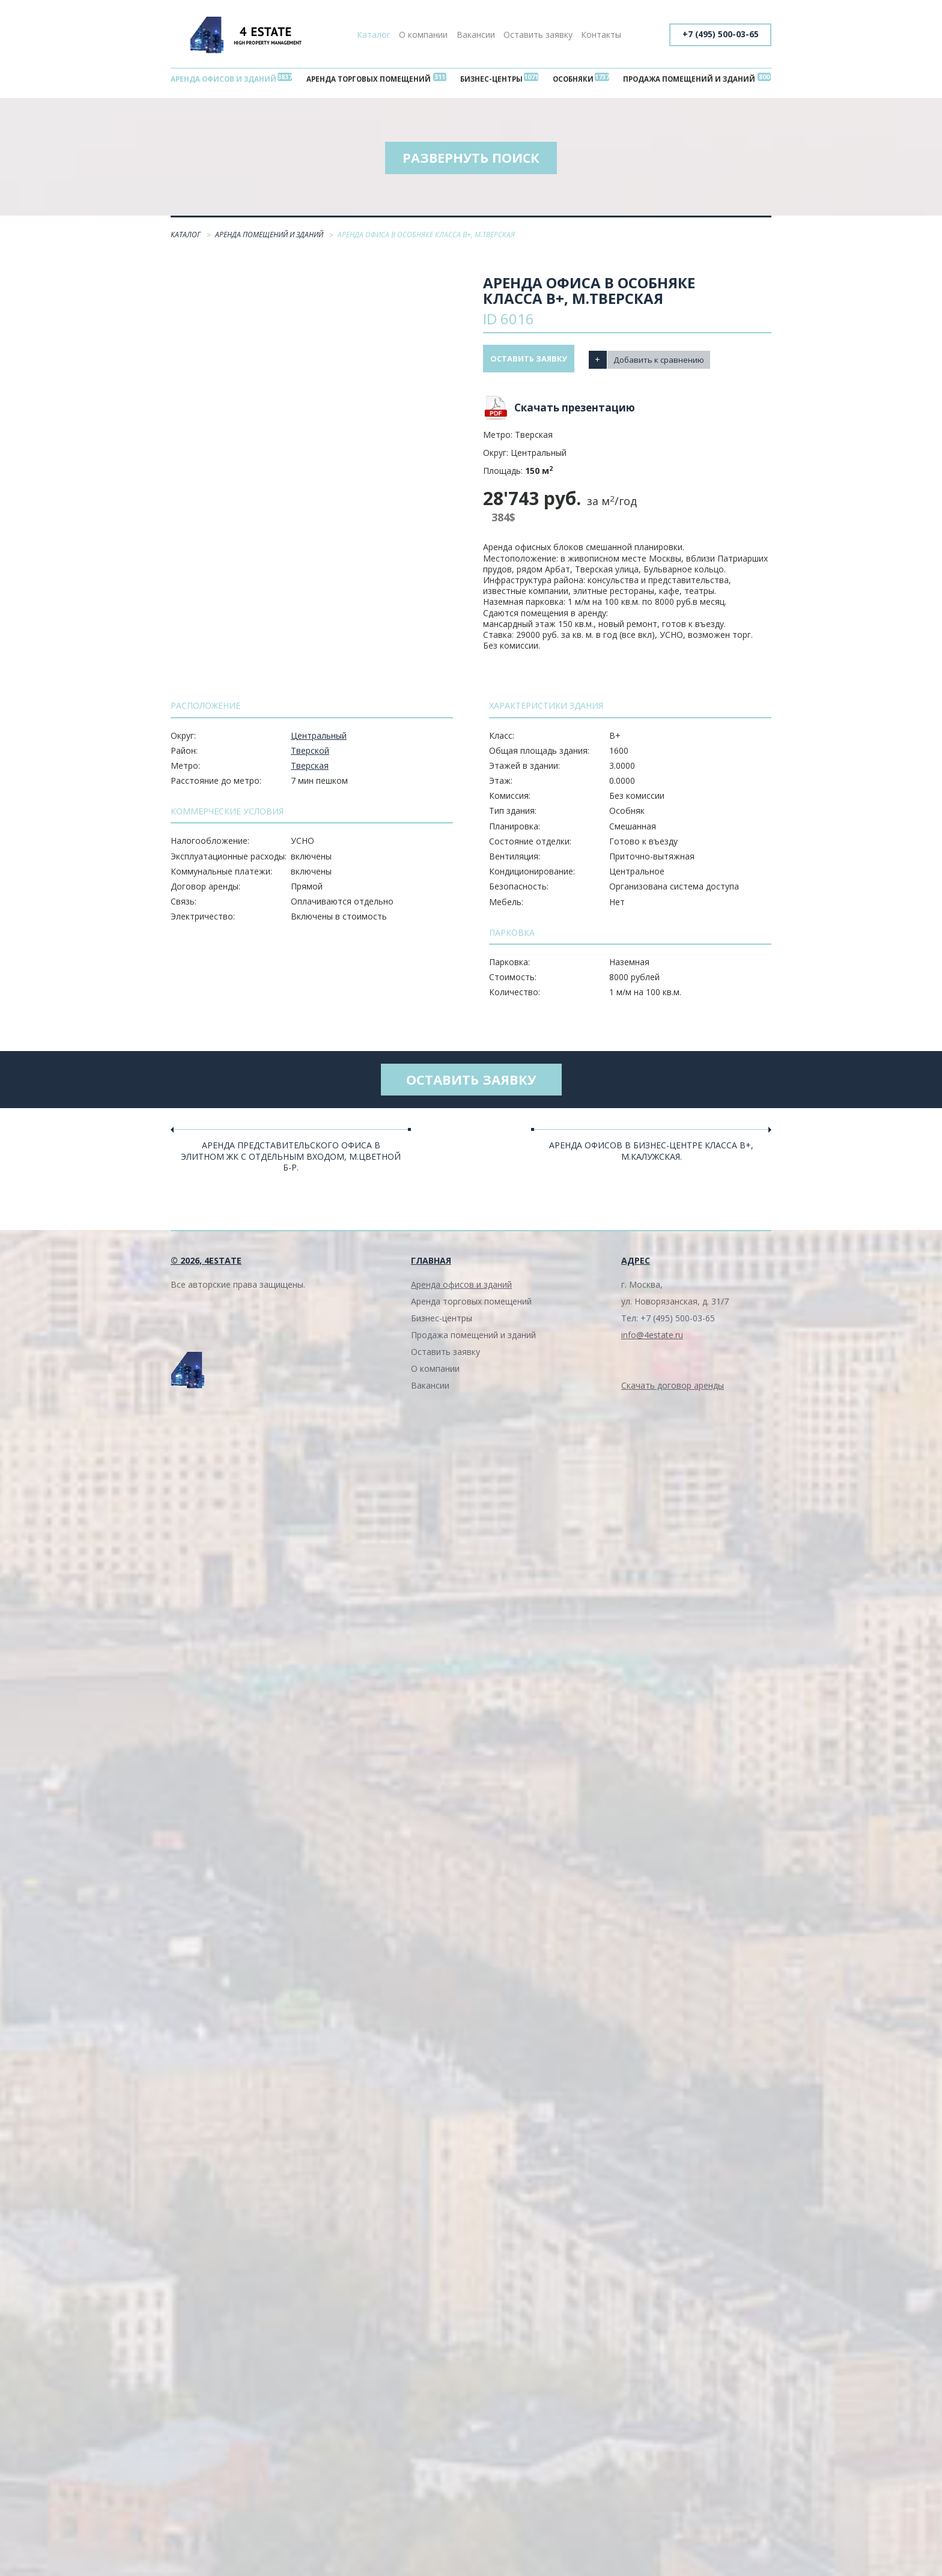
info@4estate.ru (652, 1343)
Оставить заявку (538, 34)
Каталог (373, 34)
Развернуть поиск (471, 162)
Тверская (310, 770)
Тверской (310, 755)
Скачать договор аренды (672, 1393)
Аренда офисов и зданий (227, 79)
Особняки (570, 79)
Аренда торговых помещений (372, 79)
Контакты (601, 34)
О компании (423, 34)
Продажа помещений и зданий (685, 79)
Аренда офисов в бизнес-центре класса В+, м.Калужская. (651, 1159)
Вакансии (476, 34)
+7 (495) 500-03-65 (718, 34)
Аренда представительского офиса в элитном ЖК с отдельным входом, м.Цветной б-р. (291, 1164)
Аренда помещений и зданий (270, 240)
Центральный (319, 740)
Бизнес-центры (493, 79)
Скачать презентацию (574, 412)
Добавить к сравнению (672, 363)
